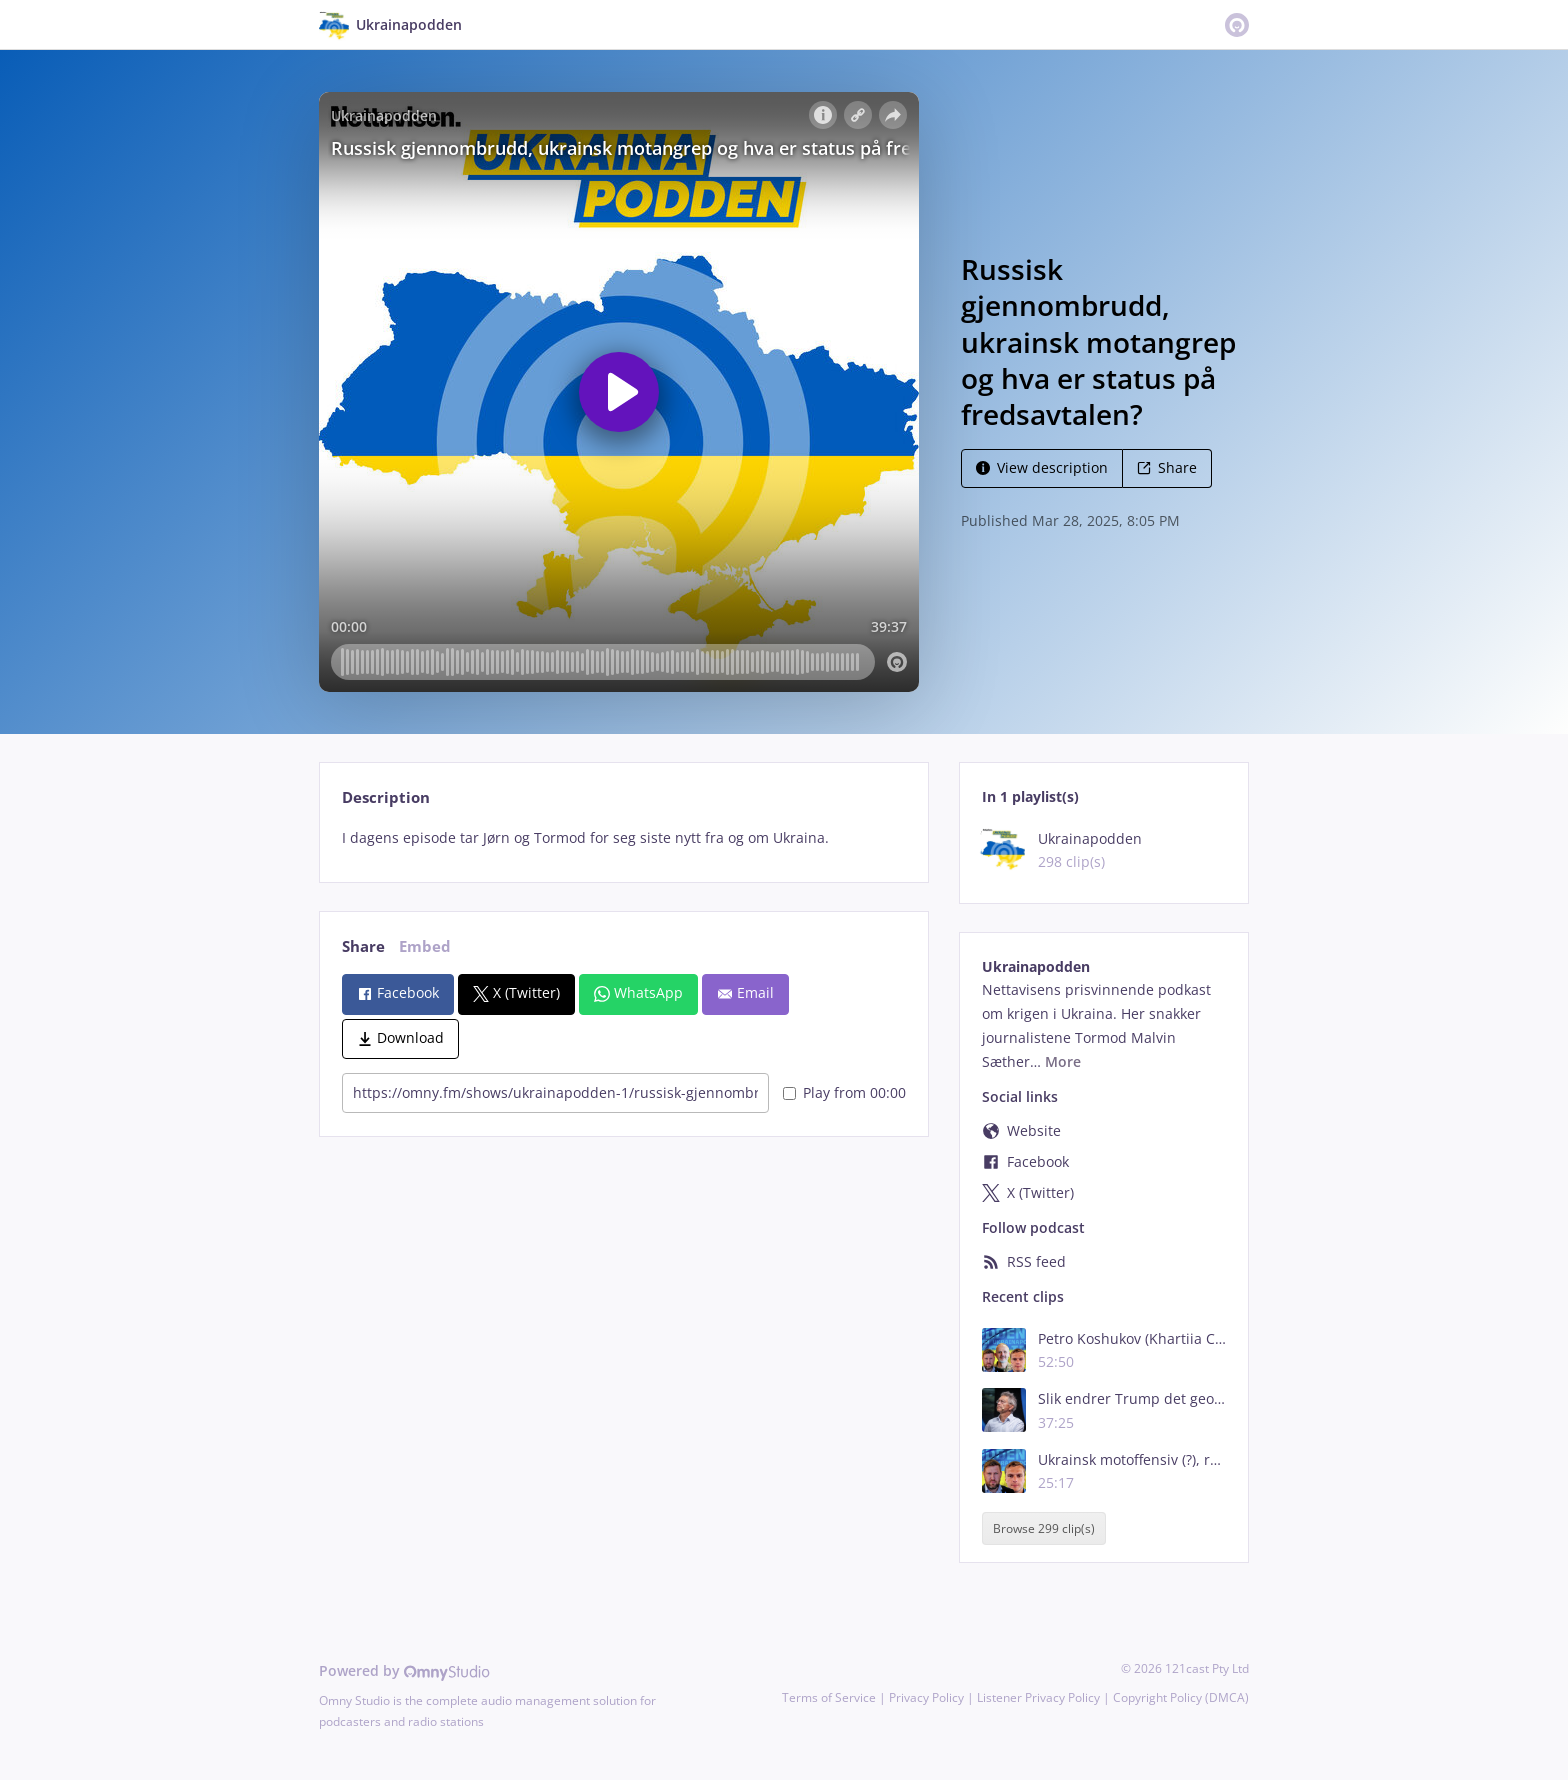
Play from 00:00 (844, 1092)
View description (1042, 467)
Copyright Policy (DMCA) (1181, 1697)
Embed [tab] (425, 946)
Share (1167, 467)
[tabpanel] (623, 838)
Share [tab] (363, 946)
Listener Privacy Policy (1038, 1697)
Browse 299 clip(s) (1044, 1528)
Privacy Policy (926, 1697)
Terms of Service (829, 1697)
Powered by (404, 1670)
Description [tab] (386, 797)
